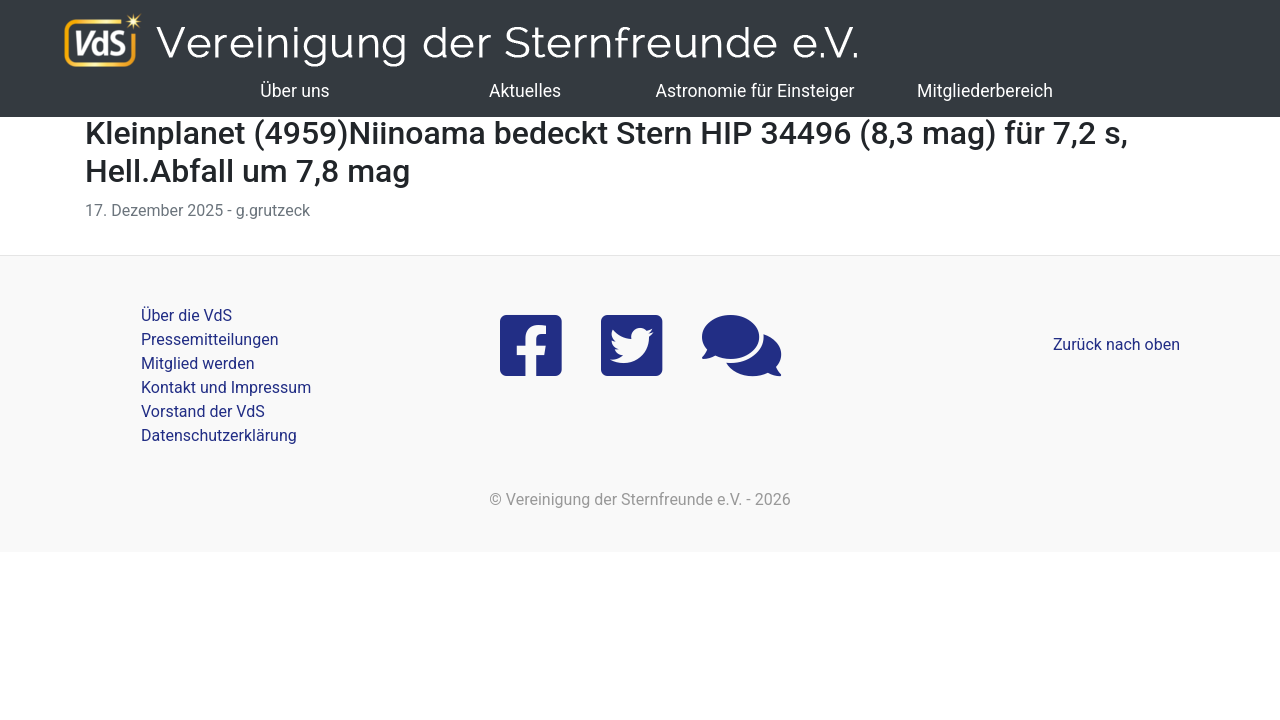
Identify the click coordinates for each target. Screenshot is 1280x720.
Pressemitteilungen (209, 339)
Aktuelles (525, 91)
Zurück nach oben (1116, 344)
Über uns (294, 91)
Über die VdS (186, 315)
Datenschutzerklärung (219, 435)
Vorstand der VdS (203, 411)
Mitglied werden (197, 363)
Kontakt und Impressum (226, 387)
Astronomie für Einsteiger (754, 91)
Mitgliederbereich (985, 91)
